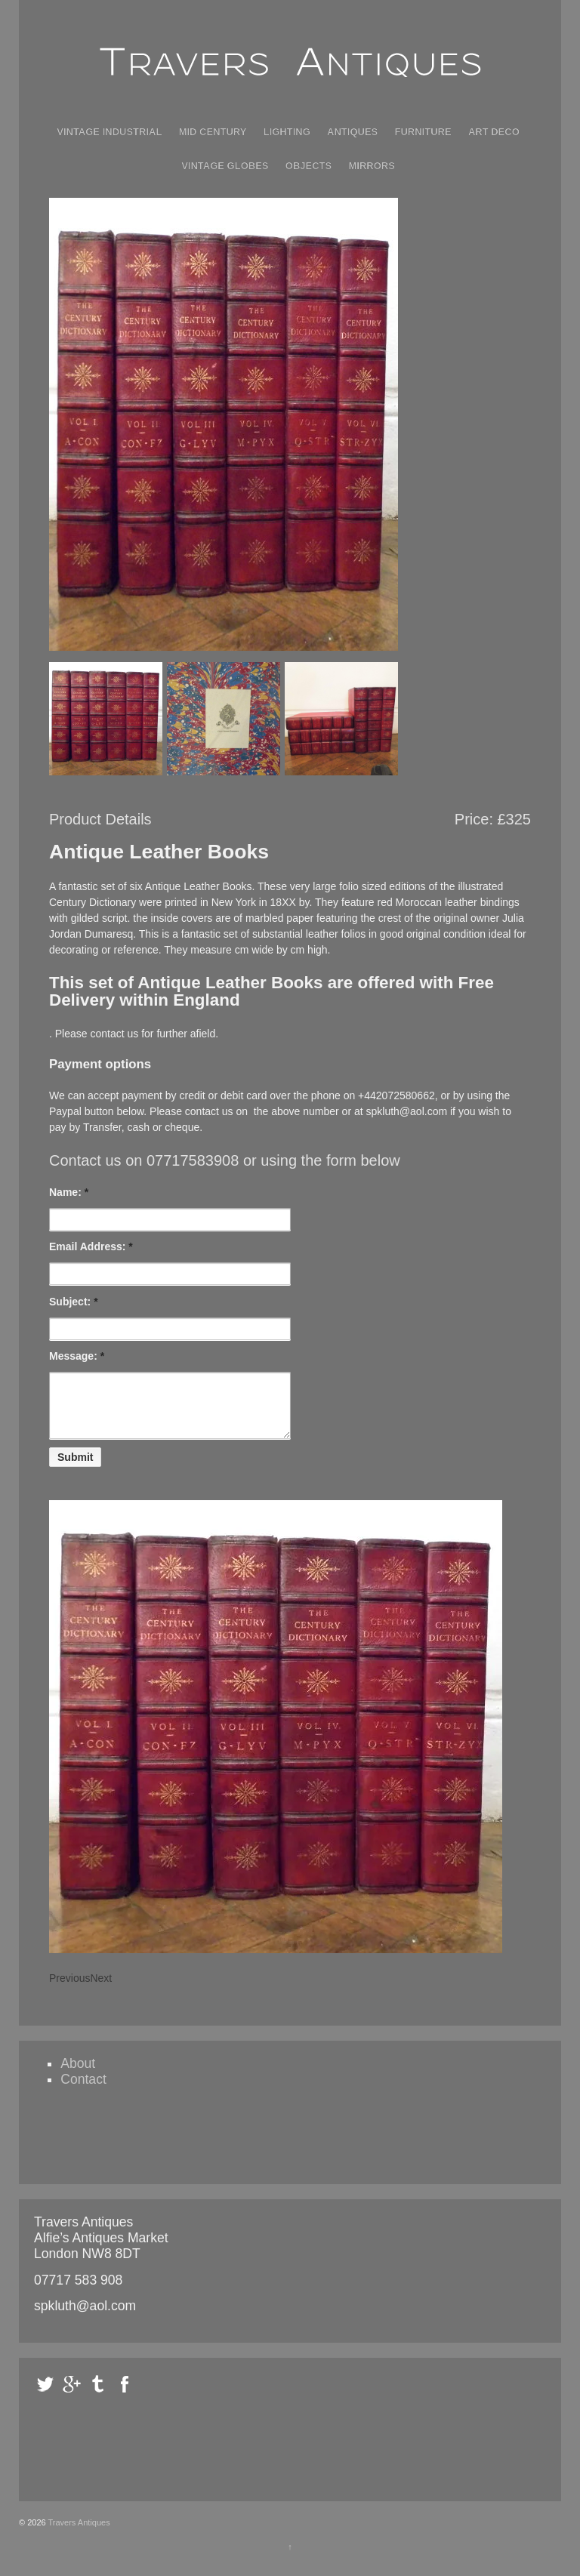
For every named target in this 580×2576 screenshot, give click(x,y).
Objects (308, 165)
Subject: (73, 1302)
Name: (68, 1192)
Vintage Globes (224, 165)
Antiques (352, 131)
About (77, 2074)
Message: (76, 1356)
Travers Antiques (78, 2533)
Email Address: (91, 1246)
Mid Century (213, 131)
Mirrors (371, 165)
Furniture (423, 131)
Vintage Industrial (109, 131)
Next (101, 1989)
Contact (83, 2090)
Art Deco (494, 131)
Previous (69, 1989)
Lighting (287, 131)
